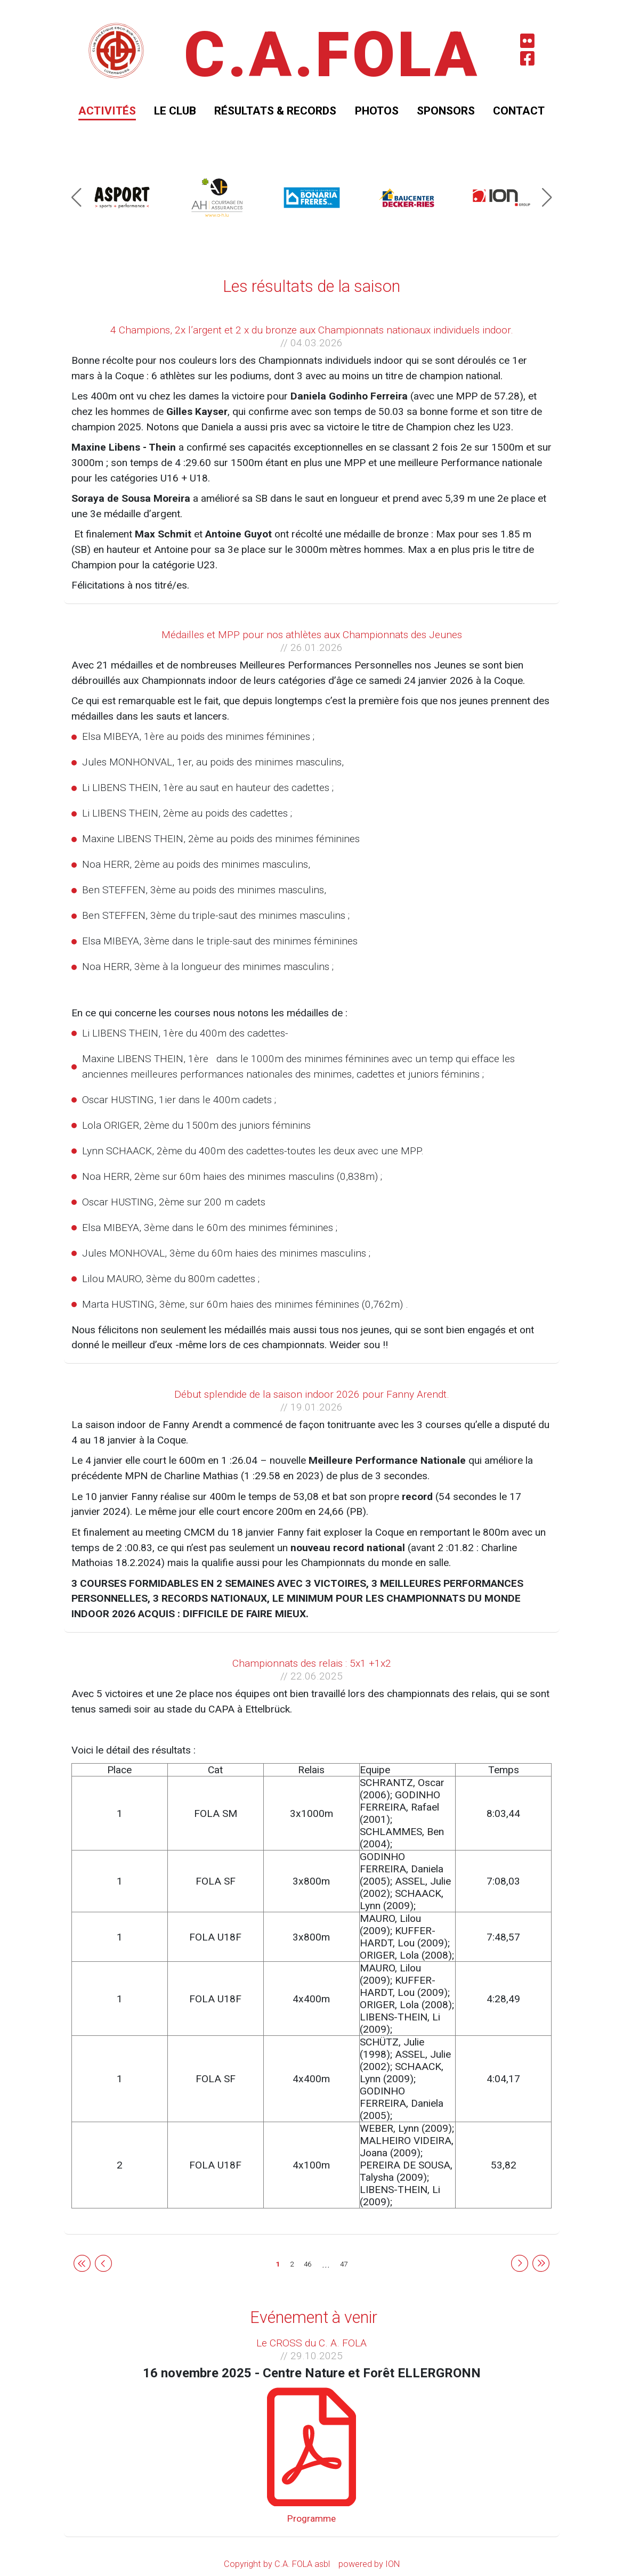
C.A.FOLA (332, 55)
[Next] (519, 2262)
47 (343, 2264)
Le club (175, 110)
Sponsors (446, 110)
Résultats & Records (275, 110)
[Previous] (103, 2262)
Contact (519, 110)
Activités (107, 110)
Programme (311, 2518)
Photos (377, 110)
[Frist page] (82, 2262)
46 (307, 2264)
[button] (76, 197)
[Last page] (540, 2262)
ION (392, 2564)
